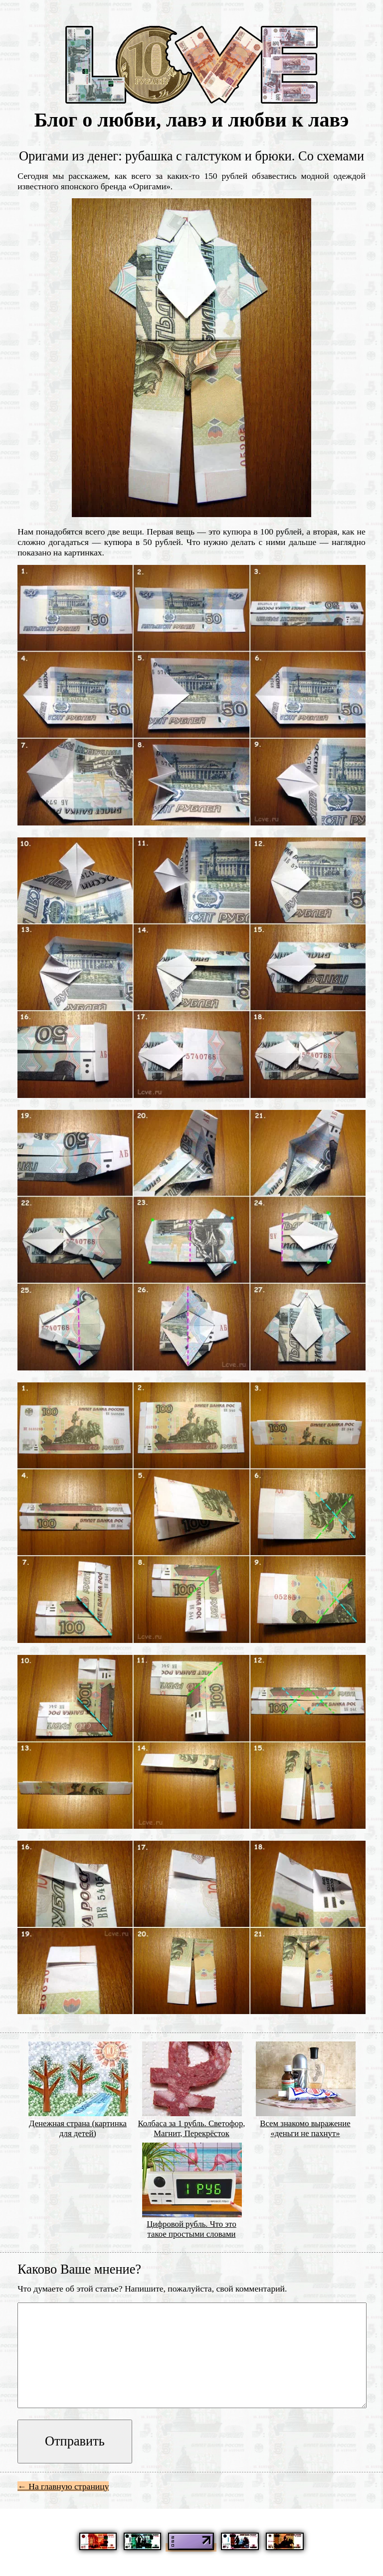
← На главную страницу (63, 2486)
